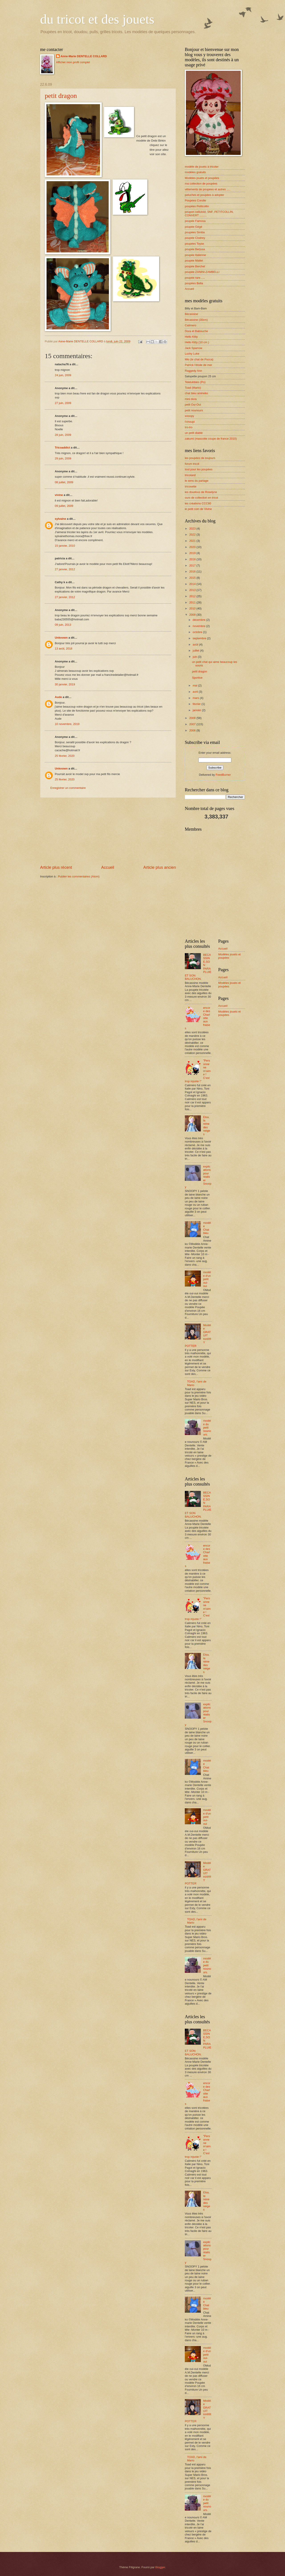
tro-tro (188, 427)
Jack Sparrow (193, 348)
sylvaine (60, 518)
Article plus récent (56, 867)
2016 (192, 571)
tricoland (190, 475)
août (196, 644)
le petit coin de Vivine (198, 509)
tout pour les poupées (198, 469)
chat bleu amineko (196, 393)
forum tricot (192, 463)
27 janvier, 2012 (65, 569)
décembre (199, 619)
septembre (200, 638)
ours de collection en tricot (201, 497)
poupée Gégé (193, 226)
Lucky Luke (192, 353)
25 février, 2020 (65, 755)
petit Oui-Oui (193, 404)
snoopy (189, 416)
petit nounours (194, 410)
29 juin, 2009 (63, 458)
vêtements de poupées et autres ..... (207, 189)
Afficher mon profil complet (73, 62)
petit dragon (61, 95)
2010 (192, 608)
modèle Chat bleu (207, 1228)
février (197, 704)
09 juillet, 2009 (64, 505)
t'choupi (190, 421)
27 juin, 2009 (63, 403)
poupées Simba (195, 232)
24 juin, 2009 (63, 375)
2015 (192, 577)
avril (196, 691)
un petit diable (194, 432)
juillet (196, 650)
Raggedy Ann (193, 370)
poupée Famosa (195, 221)
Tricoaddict (62, 447)
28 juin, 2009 (63, 434)
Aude (58, 697)
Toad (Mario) (193, 387)
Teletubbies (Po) (195, 382)
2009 (192, 614)
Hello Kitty (191, 336)
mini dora (191, 399)
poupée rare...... (195, 277)
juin (195, 656)
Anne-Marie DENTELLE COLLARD (84, 56)
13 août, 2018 (63, 648)
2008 (192, 718)
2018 (192, 559)
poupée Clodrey (195, 238)
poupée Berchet (195, 266)
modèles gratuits (195, 172)
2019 (192, 553)
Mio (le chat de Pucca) (199, 359)
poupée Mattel (194, 260)
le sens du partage (196, 480)
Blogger (160, 2567)
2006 (192, 730)
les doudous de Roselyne (201, 492)
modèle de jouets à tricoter (202, 166)
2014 (192, 584)
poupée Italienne (195, 255)
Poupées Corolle (195, 200)
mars (196, 698)
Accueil (107, 867)
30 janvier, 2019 (65, 684)
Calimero (190, 325)
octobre (198, 632)
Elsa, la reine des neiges (206, 1125)
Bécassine (191, 314)
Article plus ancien (159, 867)
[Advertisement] (108, 831)
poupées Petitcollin (197, 206)
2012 (192, 596)
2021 (192, 540)
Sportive (197, 677)
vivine (59, 495)
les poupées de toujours (200, 458)
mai (195, 685)
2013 (192, 590)
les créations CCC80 (198, 503)
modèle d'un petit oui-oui (207, 1279)
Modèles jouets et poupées (202, 178)
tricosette (190, 486)
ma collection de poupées (201, 183)
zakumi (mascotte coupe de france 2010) (211, 438)
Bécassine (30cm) (196, 319)
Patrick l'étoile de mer (198, 365)
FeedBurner (223, 774)
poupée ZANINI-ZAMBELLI (202, 272)
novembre (199, 626)
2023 (192, 528)
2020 (192, 547)
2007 (192, 724)
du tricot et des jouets (97, 19)
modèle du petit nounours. (207, 1427)
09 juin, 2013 (63, 624)
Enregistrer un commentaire (68, 788)
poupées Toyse (194, 243)
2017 (192, 565)
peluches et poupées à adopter (204, 195)
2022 (192, 534)
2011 (192, 602)
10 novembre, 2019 (67, 724)
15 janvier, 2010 (65, 545)
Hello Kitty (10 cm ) (197, 342)
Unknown (61, 637)
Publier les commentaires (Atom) (79, 876)
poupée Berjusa (195, 249)
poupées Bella (194, 283)
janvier (197, 710)
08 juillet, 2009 (64, 482)
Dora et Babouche (196, 331)
